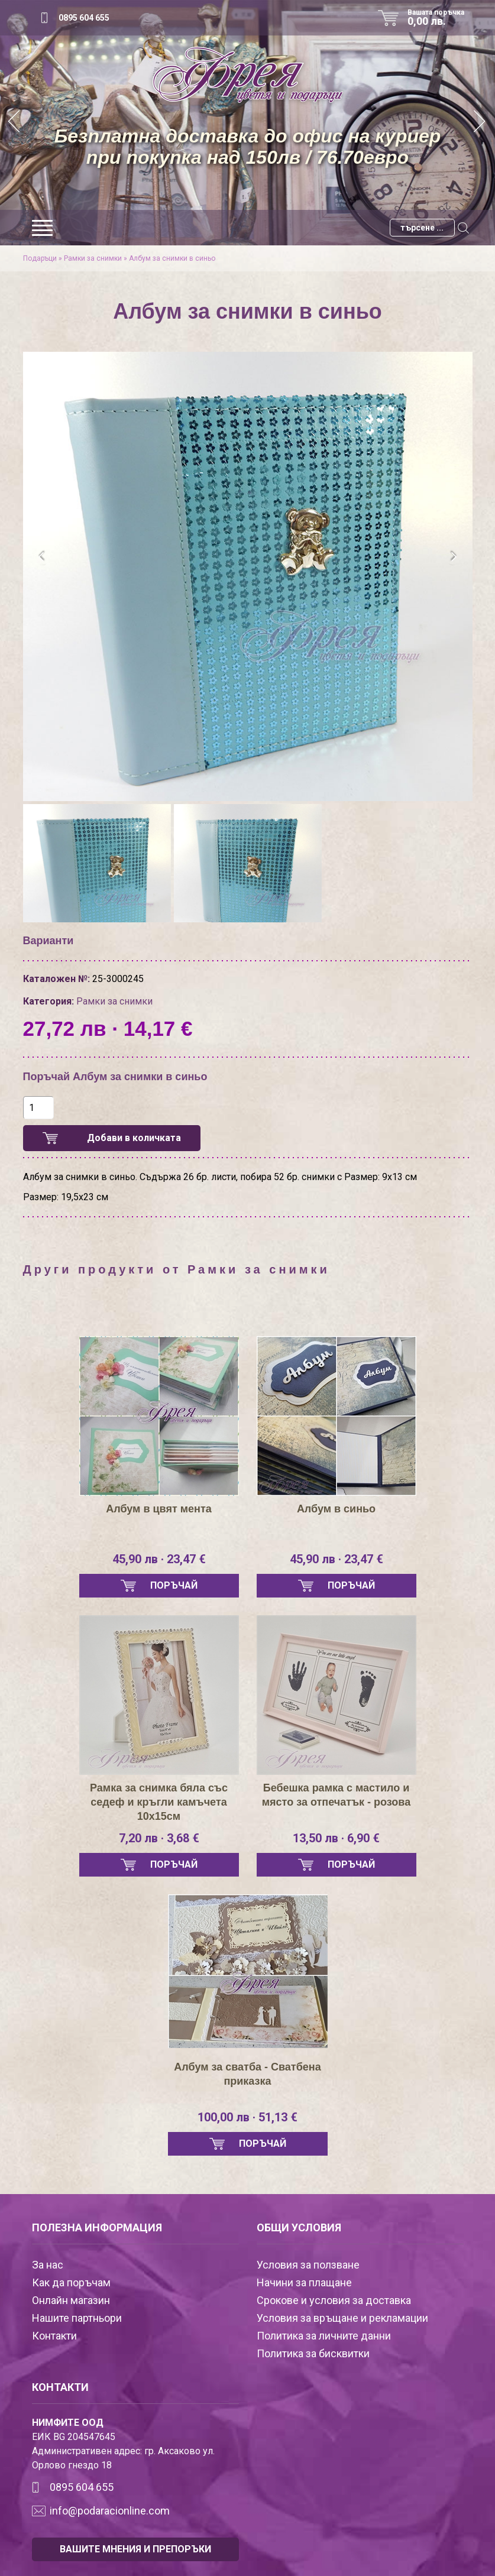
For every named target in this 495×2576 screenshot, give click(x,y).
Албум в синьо (336, 1509)
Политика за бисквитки (313, 2353)
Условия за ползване (308, 2265)
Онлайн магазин (71, 2300)
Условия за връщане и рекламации (342, 2318)
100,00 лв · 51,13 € (247, 2117)
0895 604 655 (84, 17)
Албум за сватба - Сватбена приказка (247, 2074)
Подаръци (40, 258)
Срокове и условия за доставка (334, 2300)
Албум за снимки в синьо (172, 258)
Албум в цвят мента (158, 1509)
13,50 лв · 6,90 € (336, 1838)
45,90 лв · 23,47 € (159, 1559)
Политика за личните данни (324, 2335)
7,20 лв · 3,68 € (159, 1838)
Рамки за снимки (93, 258)
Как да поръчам (71, 2282)
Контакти (54, 2335)
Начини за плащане (304, 2282)
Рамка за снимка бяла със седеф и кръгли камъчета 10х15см (159, 1802)
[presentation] (42, 557)
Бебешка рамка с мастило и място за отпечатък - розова (336, 1795)
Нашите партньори (77, 2318)
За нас (47, 2265)
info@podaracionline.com (110, 2510)
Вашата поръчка (440, 18)
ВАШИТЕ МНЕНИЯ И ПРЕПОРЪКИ (135, 2549)
